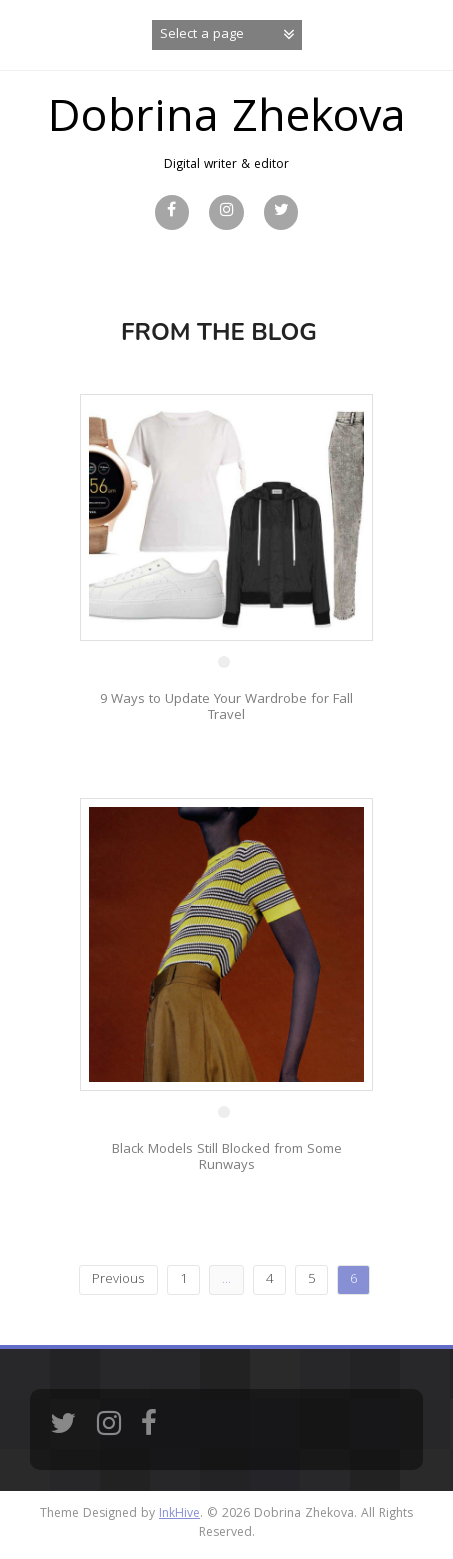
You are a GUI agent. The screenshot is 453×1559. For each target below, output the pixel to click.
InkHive (179, 1514)
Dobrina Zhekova (227, 121)
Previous (118, 1280)
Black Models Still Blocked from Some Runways (227, 1157)
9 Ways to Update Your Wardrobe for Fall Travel (226, 707)
